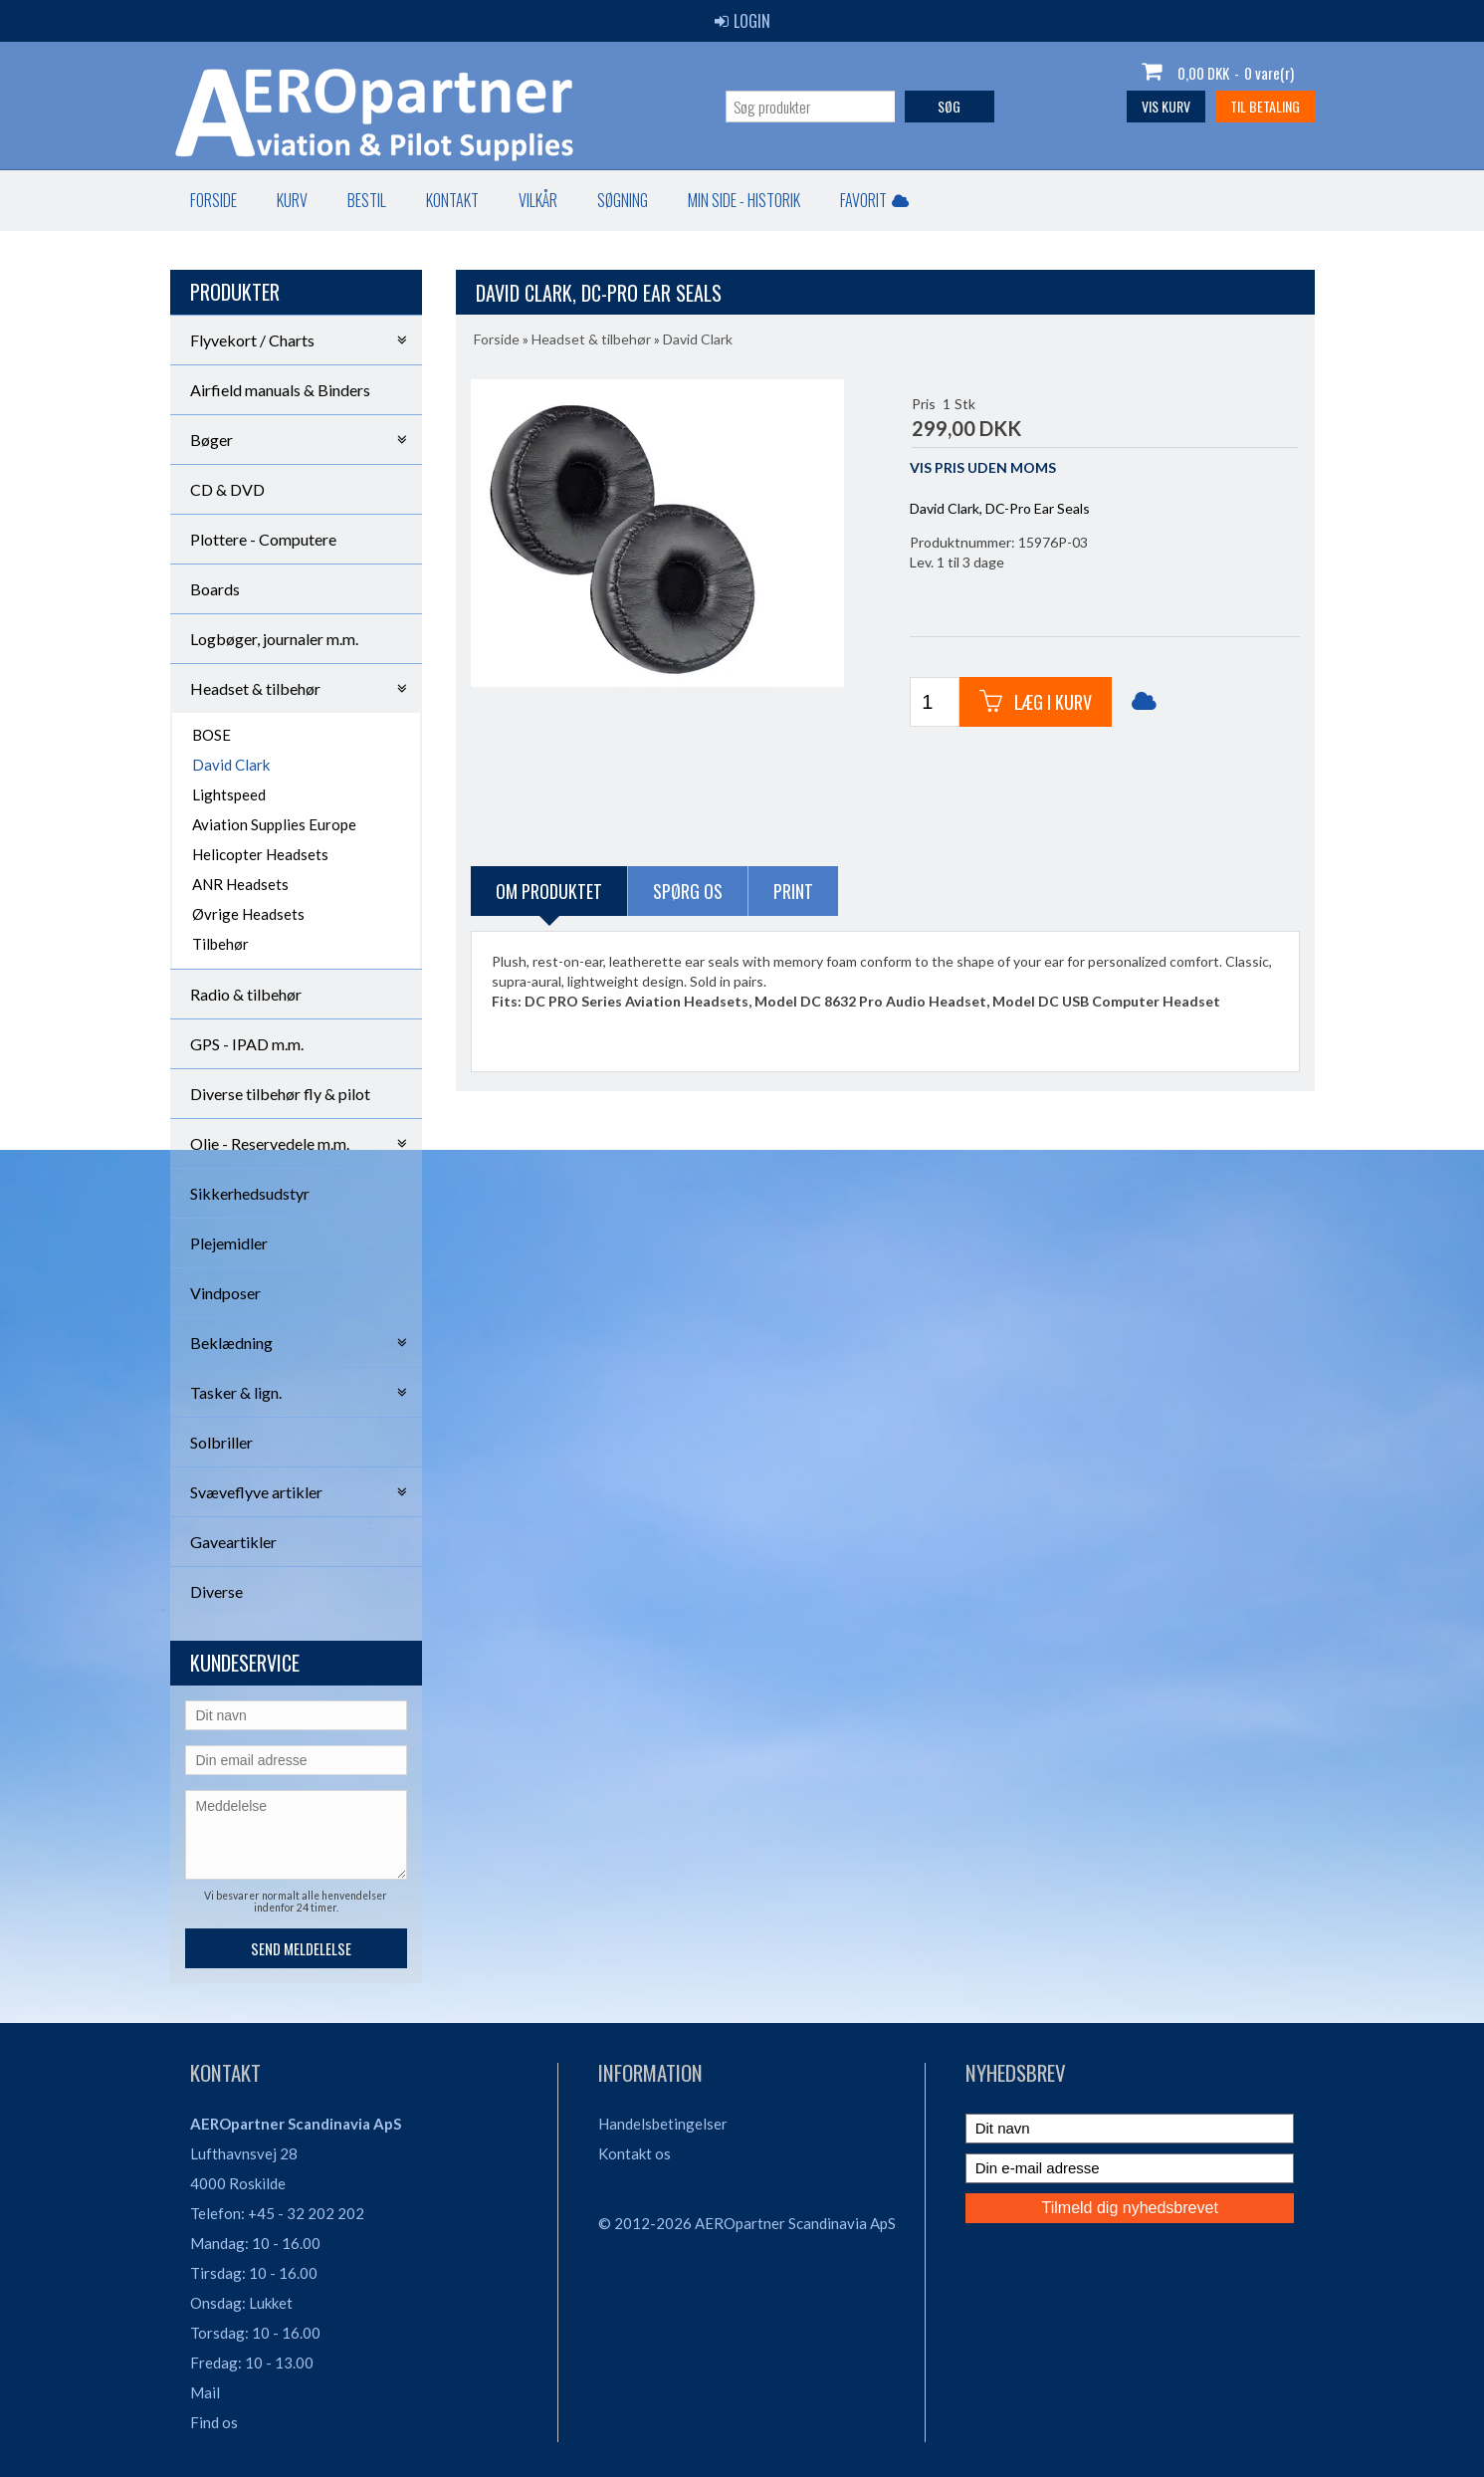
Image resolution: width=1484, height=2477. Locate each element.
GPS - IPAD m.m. (247, 1043)
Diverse (216, 1591)
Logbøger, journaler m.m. (274, 638)
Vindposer (225, 1292)
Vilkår (538, 200)
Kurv (292, 200)
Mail (205, 2392)
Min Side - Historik (744, 200)
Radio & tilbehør (246, 994)
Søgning (622, 200)
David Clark (231, 765)
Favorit (874, 200)
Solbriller (221, 1442)
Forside (213, 200)
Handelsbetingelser (663, 2124)
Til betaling (1265, 106)
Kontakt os (634, 2153)
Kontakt (452, 200)
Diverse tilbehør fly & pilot (280, 1093)
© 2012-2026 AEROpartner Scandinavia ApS (747, 2223)
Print (793, 891)
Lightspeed (229, 794)
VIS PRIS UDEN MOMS (983, 467)
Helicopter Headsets (260, 854)
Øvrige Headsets (248, 914)
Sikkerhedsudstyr (250, 1193)
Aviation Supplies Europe (274, 824)
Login (742, 21)
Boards (215, 588)
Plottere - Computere (263, 539)
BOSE (211, 735)
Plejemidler (229, 1243)
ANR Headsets (240, 884)
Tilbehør (220, 944)
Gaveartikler (233, 1541)
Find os (214, 2422)
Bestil (366, 200)
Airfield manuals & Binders (280, 389)
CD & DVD (227, 489)
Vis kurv (1166, 106)
